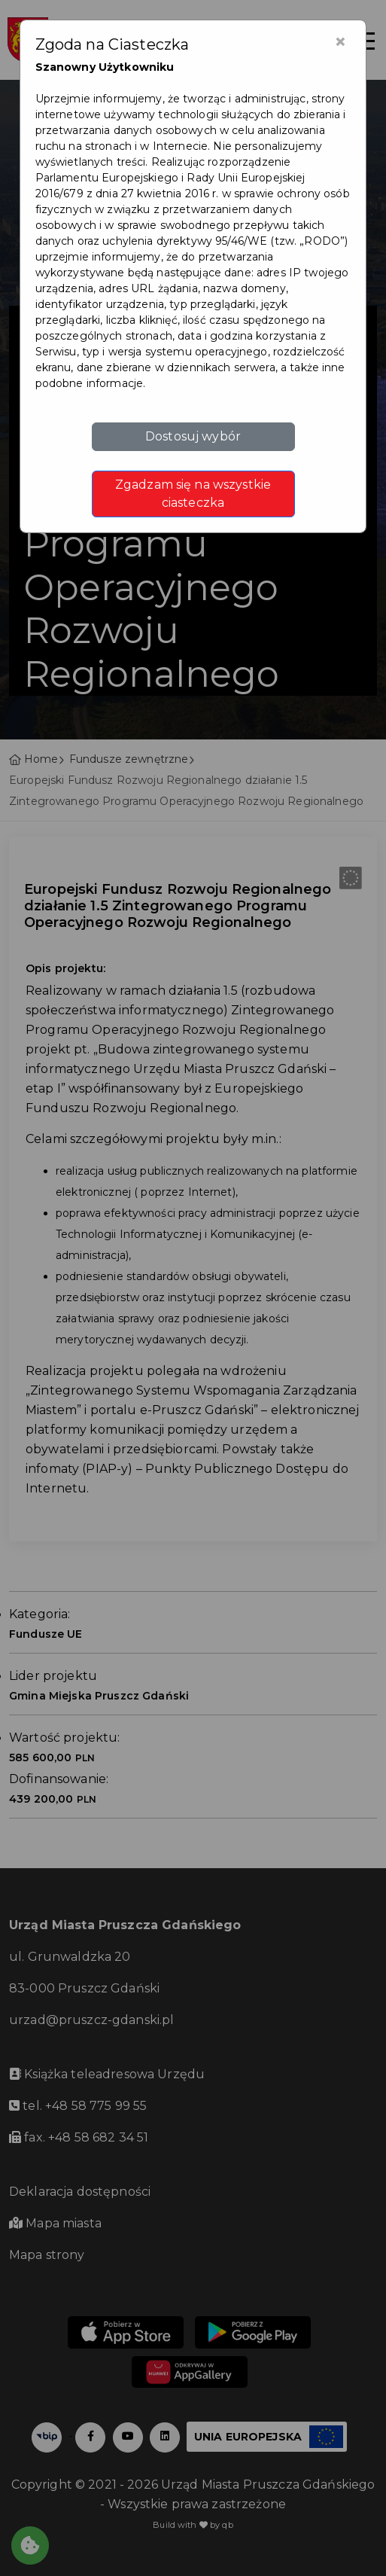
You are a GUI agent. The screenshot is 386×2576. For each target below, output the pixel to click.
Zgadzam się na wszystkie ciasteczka (193, 493)
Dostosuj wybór (193, 436)
